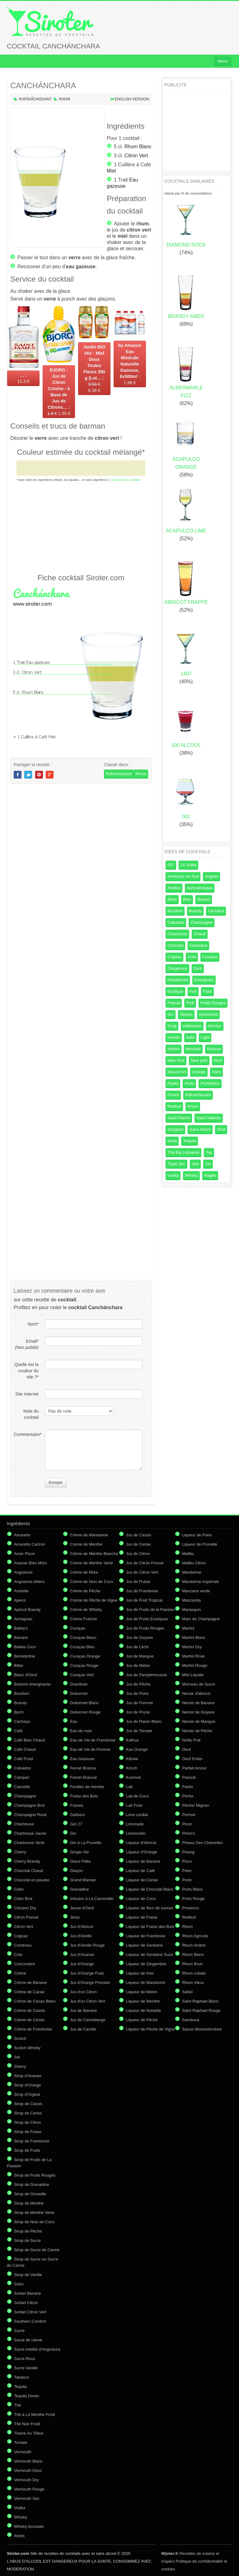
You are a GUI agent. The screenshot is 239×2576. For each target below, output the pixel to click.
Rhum (64, 99)
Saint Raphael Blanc (200, 2001)
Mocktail (193, 1048)
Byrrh (19, 1712)
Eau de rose (81, 1730)
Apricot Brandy (27, 1609)
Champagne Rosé (30, 1814)
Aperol (20, 1600)
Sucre (19, 2330)
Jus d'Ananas (82, 1954)
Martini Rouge (194, 1665)
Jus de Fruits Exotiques (147, 1619)
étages (210, 1175)
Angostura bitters (29, 1581)
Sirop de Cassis (28, 2103)
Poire (186, 1870)
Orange (198, 1072)
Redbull (174, 1106)
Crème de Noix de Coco (91, 1581)
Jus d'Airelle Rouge (87, 1945)
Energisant (203, 980)
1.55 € (58, 391)
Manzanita (191, 1600)
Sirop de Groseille (30, 2194)
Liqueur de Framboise (145, 1936)
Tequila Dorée (26, 2396)
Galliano (77, 1814)
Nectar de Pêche (197, 1730)
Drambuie (78, 1684)
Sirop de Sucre (27, 2240)
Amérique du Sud (183, 876)
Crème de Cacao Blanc (35, 2001)
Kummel (133, 1777)
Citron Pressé (26, 1917)
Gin (170, 1014)
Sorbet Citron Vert (30, 2312)
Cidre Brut (23, 1898)
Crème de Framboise (33, 2029)
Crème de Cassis (29, 2010)
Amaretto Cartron (29, 1544)
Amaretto (22, 1535)
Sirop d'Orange (27, 2085)
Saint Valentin (208, 1118)
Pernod (188, 1814)
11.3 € (23, 378)
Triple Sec (176, 1164)
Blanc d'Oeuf (25, 1674)
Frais (207, 991)
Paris (216, 1072)
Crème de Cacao (29, 1992)
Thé (17, 2405)
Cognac (174, 956)
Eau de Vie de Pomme (90, 1749)
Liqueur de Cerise (142, 1880)
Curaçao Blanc (83, 1637)
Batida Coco (25, 1646)
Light (205, 1037)
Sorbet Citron (26, 2302)
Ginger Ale (79, 1852)
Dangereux (177, 968)
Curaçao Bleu (82, 1646)
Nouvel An (176, 1072)
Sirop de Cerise (28, 2113)
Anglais (211, 876)
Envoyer (56, 1482)
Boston (203, 899)
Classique (198, 945)
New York (176, 1060)
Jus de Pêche (138, 1684)
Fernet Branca (83, 1768)
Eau (73, 1721)
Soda (172, 1140)
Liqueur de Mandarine (145, 1982)
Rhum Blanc (138, 146)
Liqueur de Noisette (143, 2010)
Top (209, 1152)
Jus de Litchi (137, 1646)
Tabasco (21, 2377)
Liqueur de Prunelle (199, 1544)
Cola (192, 956)
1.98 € (129, 364)
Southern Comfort (30, 2321)
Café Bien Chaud (29, 1740)
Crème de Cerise (29, 2019)
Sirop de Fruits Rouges (34, 2175)
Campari (21, 1777)
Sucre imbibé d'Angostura (37, 2349)
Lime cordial (137, 1814)
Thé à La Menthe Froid (34, 2414)
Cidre (19, 1889)
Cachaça (216, 910)
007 (170, 864)
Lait (129, 1786)
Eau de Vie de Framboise (92, 1740)
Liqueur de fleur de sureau (149, 1908)
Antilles (173, 888)
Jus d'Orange (82, 1964)
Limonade (135, 1824)
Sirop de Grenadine (31, 2184)
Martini (173, 1048)
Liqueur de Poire (197, 1535)
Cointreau (22, 1945)
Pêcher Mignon (195, 1805)
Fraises (76, 1805)
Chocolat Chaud (28, 1870)
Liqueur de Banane (143, 1861)
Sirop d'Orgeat (27, 2094)
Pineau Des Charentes (202, 1842)
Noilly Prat (191, 1740)
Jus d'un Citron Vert (87, 2001)
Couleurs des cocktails (125, 479)
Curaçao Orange (85, 1656)
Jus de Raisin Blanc (144, 1721)
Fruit (190, 1002)
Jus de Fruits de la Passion (150, 1609)
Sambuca (190, 2019)
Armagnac (23, 1619)
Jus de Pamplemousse (146, 1674)
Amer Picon (24, 1553)
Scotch (20, 2038)
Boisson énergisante (32, 1684)
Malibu (188, 1553)
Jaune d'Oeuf (82, 1908)
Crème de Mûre (84, 1572)
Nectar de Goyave (198, 1712)
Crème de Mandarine (89, 1535)
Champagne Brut (29, 1805)
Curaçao (210, 956)
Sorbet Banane (27, 2293)
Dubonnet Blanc (84, 1702)
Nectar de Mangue (198, 1721)
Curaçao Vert (82, 1674)
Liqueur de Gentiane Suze (149, 1954)
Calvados (175, 922)
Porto (189, 1083)
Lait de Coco (137, 1796)
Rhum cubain (194, 1973)
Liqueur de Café (140, 1870)
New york (199, 1060)
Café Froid (23, 1758)
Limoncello (135, 1833)
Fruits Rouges (213, 1002)
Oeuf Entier (192, 1758)
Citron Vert (136, 155)
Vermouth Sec (27, 2498)
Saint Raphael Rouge (201, 2010)
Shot (221, 1129)
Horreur (215, 1026)
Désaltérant (177, 980)
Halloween (192, 1026)
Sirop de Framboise (31, 2141)
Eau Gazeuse (82, 1758)
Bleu (187, 899)
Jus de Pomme (139, 1702)
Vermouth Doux (28, 2470)
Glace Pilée (80, 1861)
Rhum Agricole (195, 1936)
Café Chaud (24, 1749)
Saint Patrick (178, 1118)
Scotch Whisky (27, 2047)
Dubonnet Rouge (85, 1712)
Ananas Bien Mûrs (30, 1563)
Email (27, 1344)
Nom (33, 1324)
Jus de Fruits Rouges (145, 1628)
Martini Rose (193, 1656)
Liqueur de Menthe (143, 2001)
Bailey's (21, 1628)
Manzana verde (196, 1591)
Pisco (187, 1861)
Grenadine (79, 1889)
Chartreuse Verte (29, 1842)
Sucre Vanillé (26, 2368)
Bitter (18, 1665)
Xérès (19, 2535)
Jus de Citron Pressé (145, 1563)
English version (132, 99)
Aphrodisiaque (200, 888)
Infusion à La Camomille (91, 1898)
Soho (18, 2284)
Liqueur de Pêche (142, 2019)
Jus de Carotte (83, 2029)
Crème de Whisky (86, 1609)
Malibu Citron (194, 1563)
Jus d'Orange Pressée (90, 1982)
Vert (195, 1164)
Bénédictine (24, 1656)
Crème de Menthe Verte (91, 1563)
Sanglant (175, 1129)
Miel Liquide (193, 1674)
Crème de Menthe (86, 1544)
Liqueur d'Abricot (141, 1842)
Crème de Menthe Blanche (94, 1553)
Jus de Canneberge (87, 2019)
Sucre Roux (24, 2358)
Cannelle (22, 1786)
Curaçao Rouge (84, 1665)
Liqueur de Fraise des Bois (150, 1926)
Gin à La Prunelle (85, 1842)
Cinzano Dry (25, 1908)
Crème (20, 1973)
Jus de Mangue (140, 1656)
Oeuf (186, 1749)
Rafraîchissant (35, 99)
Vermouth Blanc (28, 2461)
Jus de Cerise (138, 1544)
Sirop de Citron (27, 2122)
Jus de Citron (138, 1553)
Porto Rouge (193, 1898)
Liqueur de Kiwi (140, 1973)
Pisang (188, 1852)
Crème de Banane (30, 1982)
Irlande (173, 1037)
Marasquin (191, 1609)
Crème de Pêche (85, 1591)
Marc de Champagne (201, 1619)
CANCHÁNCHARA (43, 85)
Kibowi (132, 1758)
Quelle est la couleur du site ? (26, 1370)
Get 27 (76, 1824)
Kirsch (131, 1768)
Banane (21, 1637)
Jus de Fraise (138, 1581)
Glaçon (76, 1870)
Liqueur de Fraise (141, 1917)
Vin (208, 1164)
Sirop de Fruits (27, 2150)
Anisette (21, 1591)
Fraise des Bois (84, 1796)
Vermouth (22, 2452)
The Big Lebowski (183, 1152)
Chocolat (175, 945)
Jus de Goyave (139, 1637)
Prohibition (209, 1083)
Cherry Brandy (27, 1861)
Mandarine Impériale (200, 1581)
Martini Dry (192, 1646)
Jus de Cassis (138, 1535)
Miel (111, 170)
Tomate (20, 2442)
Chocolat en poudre (31, 1880)
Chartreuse (177, 934)
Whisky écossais (29, 2526)
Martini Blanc (193, 1637)
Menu (223, 61)
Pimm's (188, 1833)
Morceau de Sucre (198, 1684)
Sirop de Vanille (28, 2274)
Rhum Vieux (193, 1982)
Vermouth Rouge (29, 2489)
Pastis (172, 1083)
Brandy (195, 910)
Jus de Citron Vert (142, 1572)
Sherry (20, 2066)
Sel (17, 2057)
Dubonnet (78, 1693)
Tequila (189, 1140)
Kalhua (132, 1740)
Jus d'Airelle (81, 1936)
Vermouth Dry (26, 2479)
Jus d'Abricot (81, 1926)
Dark (198, 968)
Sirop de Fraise (27, 2131)
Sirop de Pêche (28, 2231)
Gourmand (208, 1014)
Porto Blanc (192, 1889)
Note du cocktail (31, 1414)
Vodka (173, 1175)
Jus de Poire (137, 1693)
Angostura (23, 1572)
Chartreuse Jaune (30, 1833)
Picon (187, 1824)
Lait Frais (134, 1805)
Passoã (188, 1777)
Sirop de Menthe (29, 2203)
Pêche (188, 1796)
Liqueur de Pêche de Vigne (150, 2029)
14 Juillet (188, 864)
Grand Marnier (83, 1880)
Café (18, 1730)
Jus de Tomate (139, 1730)
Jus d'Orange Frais (87, 1973)
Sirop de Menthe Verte (34, 2212)
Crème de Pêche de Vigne (93, 1600)
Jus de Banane (83, 2010)
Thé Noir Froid (27, 2424)
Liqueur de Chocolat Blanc (150, 1889)
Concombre (24, 1964)
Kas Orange (137, 1749)
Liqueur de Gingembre (146, 1964)
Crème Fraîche (83, 1619)
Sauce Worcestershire (202, 2029)
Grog (171, 1026)
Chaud (199, 934)
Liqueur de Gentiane (144, 1945)
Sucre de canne (28, 2340)
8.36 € (94, 368)
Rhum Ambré (194, 1945)
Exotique (175, 991)
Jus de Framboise (142, 1591)
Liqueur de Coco (141, 1898)
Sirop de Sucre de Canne (36, 2249)
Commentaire (26, 1434)
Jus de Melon (138, 1665)
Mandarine (191, 1572)
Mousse (214, 1048)
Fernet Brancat (83, 1777)
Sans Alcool (200, 1129)
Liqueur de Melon (141, 1992)
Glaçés (186, 1014)
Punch (173, 1094)
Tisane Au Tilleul (28, 2433)
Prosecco (190, 1908)
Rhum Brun (192, 1964)
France (173, 1002)
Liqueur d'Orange (141, 1852)
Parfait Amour (194, 1768)
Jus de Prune (138, 1712)
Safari (187, 1992)
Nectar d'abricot (196, 1693)
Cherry (20, 1852)
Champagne (201, 922)
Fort (193, 991)
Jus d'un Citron (83, 1992)
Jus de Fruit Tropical (144, 1600)
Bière (172, 899)
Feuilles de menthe (87, 1786)
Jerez (75, 1917)
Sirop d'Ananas (27, 2075)
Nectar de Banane (198, 1702)
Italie (190, 1037)
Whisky (191, 1175)
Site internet (27, 1394)
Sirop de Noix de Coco (34, 2222)
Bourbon (175, 910)
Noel (218, 1060)
